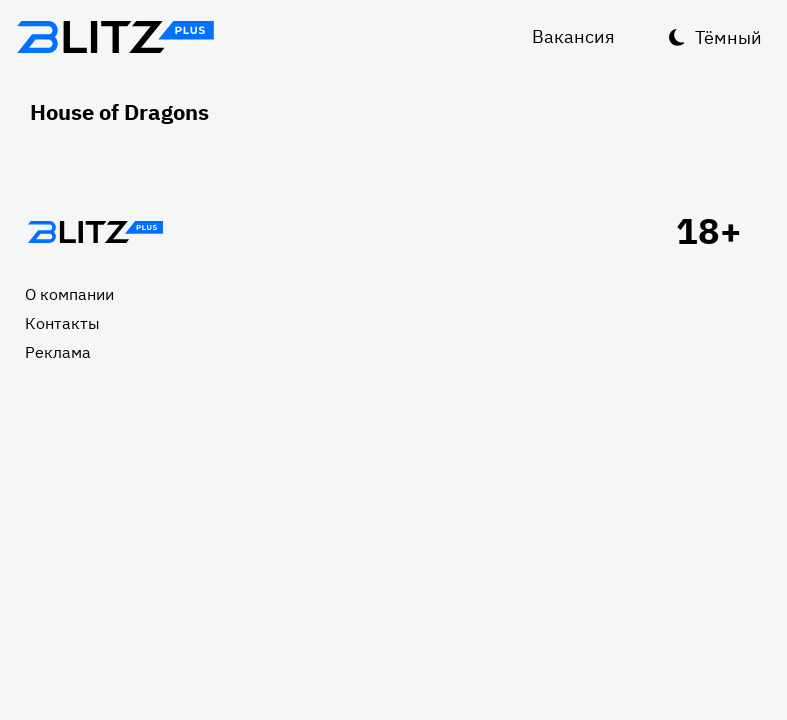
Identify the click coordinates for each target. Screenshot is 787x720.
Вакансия (573, 36)
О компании (69, 294)
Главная (95, 232)
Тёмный (728, 37)
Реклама (58, 352)
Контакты (62, 323)
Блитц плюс (115, 37)
